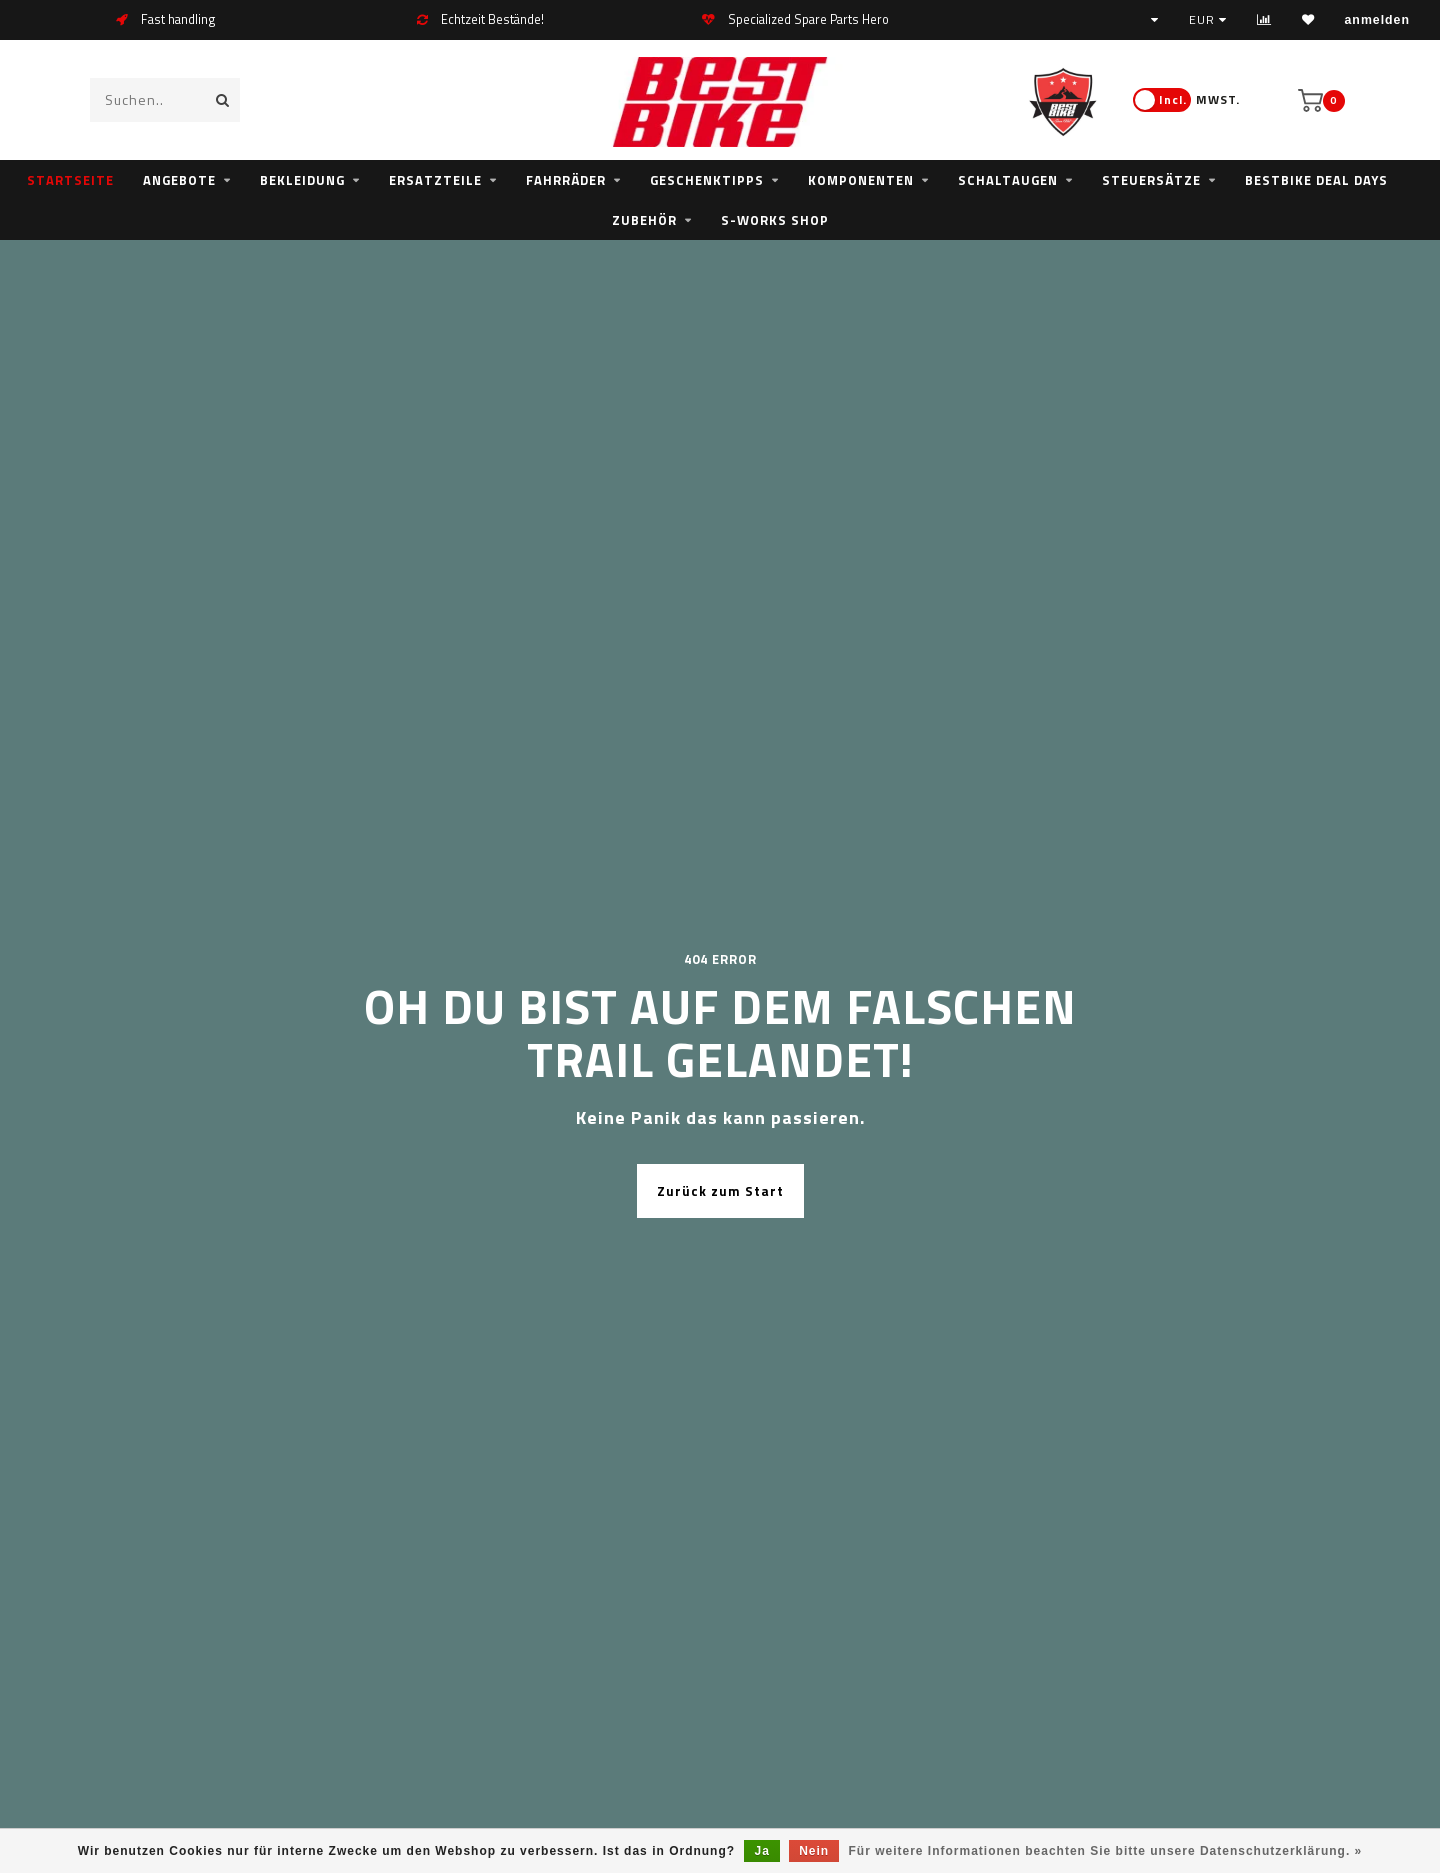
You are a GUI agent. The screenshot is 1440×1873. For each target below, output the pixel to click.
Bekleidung (302, 180)
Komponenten (861, 180)
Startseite (70, 180)
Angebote (179, 180)
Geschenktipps (707, 180)
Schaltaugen (1008, 180)
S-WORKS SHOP (775, 220)
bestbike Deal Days (1316, 180)
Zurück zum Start (720, 1191)
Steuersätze (1151, 180)
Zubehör (644, 220)
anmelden (1377, 20)
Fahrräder (566, 180)
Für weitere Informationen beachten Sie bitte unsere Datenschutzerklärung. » (1106, 1851)
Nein (814, 1851)
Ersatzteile (435, 180)
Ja (761, 1851)
